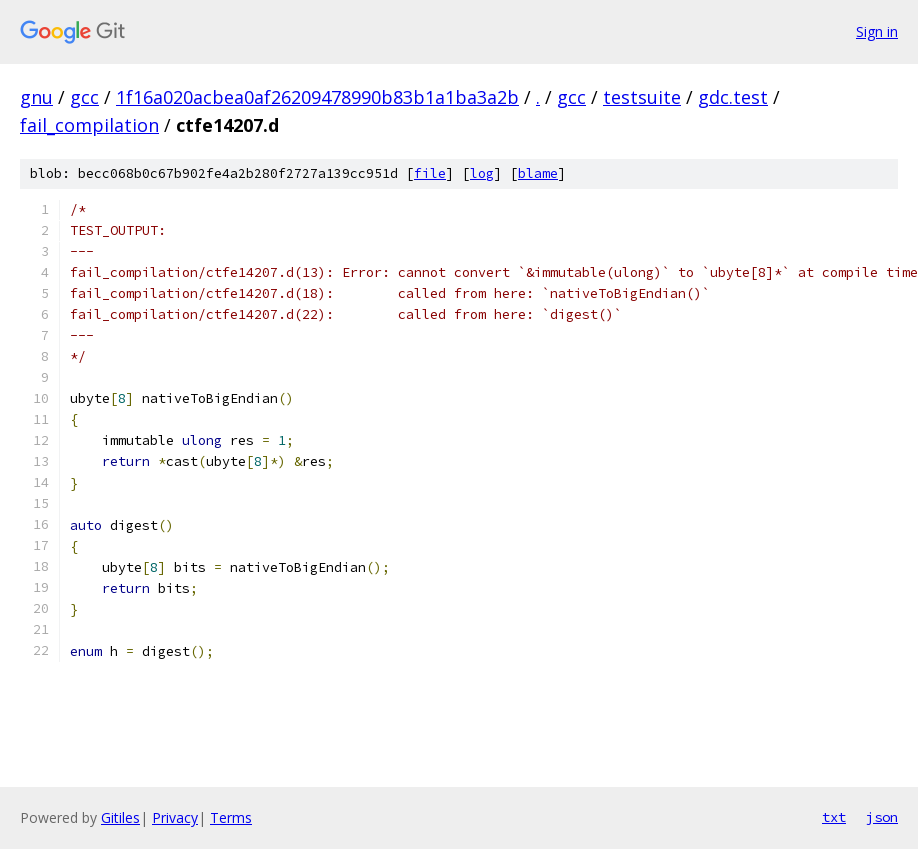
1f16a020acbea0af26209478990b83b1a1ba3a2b (317, 97)
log (482, 173)
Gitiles (120, 817)
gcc (84, 97)
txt (834, 817)
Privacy (175, 817)
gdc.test (733, 97)
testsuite (642, 97)
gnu (36, 97)
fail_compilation (89, 125)
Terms (231, 817)
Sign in (877, 31)
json (882, 817)
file (430, 173)
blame (538, 173)
